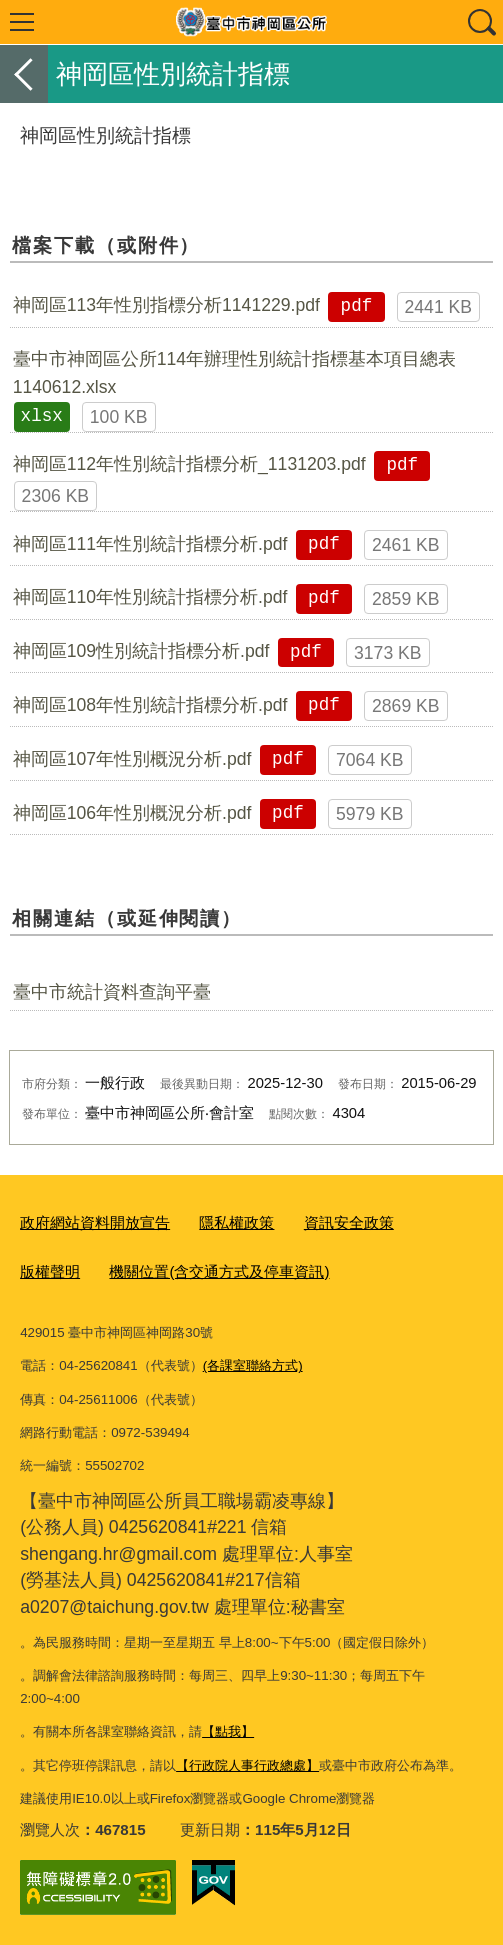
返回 (24, 74)
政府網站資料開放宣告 (95, 1222)
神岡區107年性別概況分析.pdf (132, 759)
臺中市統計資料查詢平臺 (112, 992)
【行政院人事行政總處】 (247, 1765)
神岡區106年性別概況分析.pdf (132, 813)
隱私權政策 (236, 1222)
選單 (22, 22)
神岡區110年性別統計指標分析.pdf (150, 597)
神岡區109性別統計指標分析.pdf (141, 651)
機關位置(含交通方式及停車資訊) (219, 1271)
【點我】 (228, 1731)
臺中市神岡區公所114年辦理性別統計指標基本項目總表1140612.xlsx (234, 373)
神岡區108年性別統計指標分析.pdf (150, 705)
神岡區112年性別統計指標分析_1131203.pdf (189, 464)
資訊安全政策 (349, 1222)
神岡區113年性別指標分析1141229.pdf (166, 305)
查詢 (481, 22)
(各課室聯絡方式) (253, 1365)
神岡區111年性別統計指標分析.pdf (150, 544)
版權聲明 (50, 1271)
